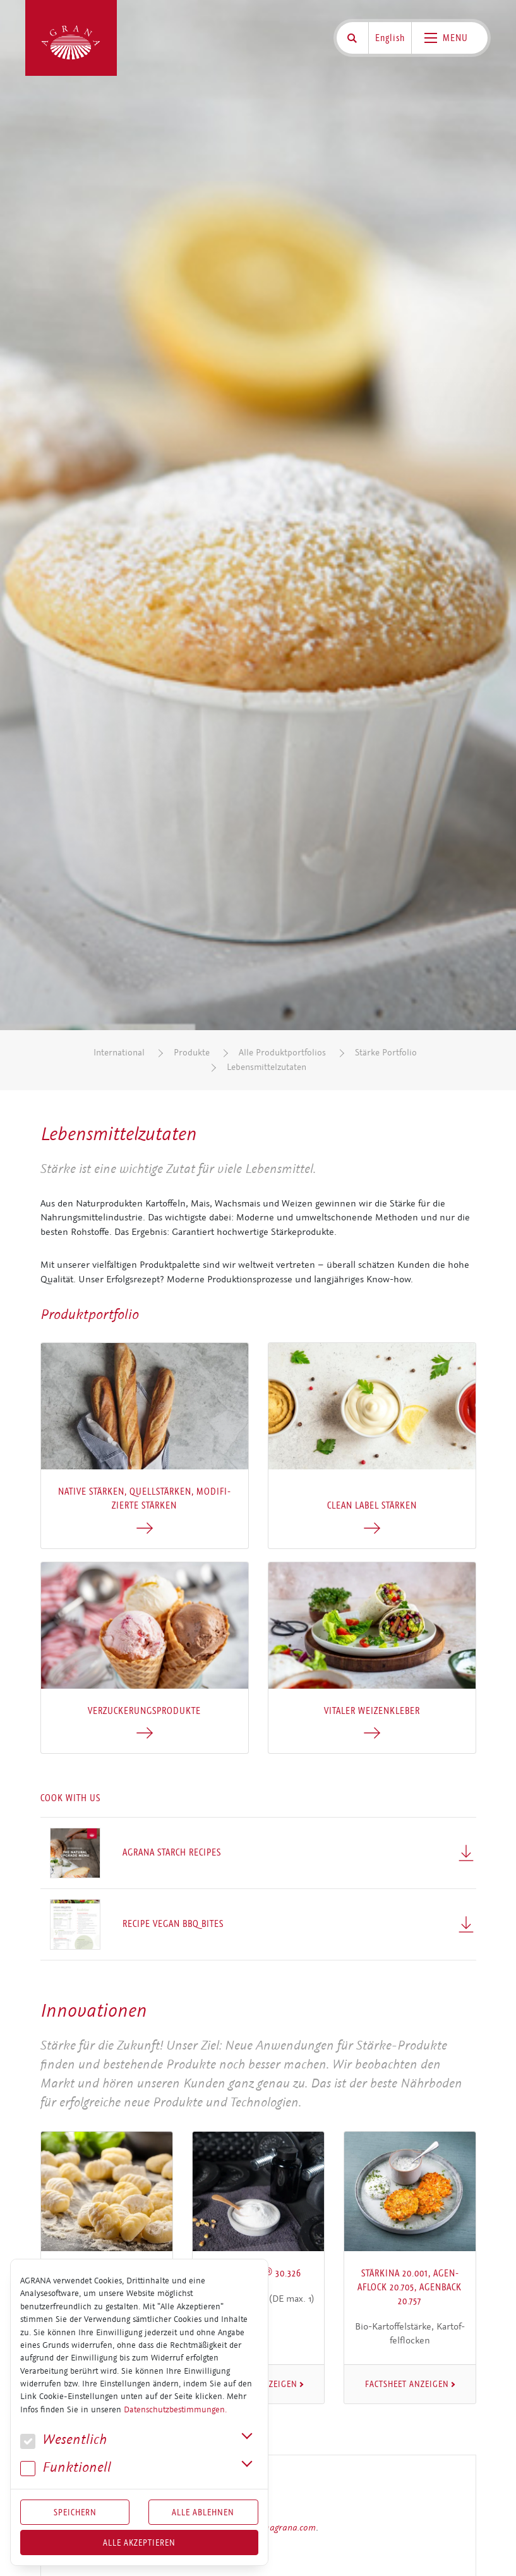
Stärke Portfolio (386, 1052)
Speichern (75, 2512)
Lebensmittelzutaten (266, 1067)
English (390, 38)
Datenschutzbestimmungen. (175, 2410)
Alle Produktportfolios (282, 1052)
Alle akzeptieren (139, 2542)
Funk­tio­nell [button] (65, 2467)
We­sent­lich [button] (63, 2439)
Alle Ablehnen (203, 2512)
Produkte (192, 1052)
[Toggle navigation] (450, 38)
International (119, 1052)
